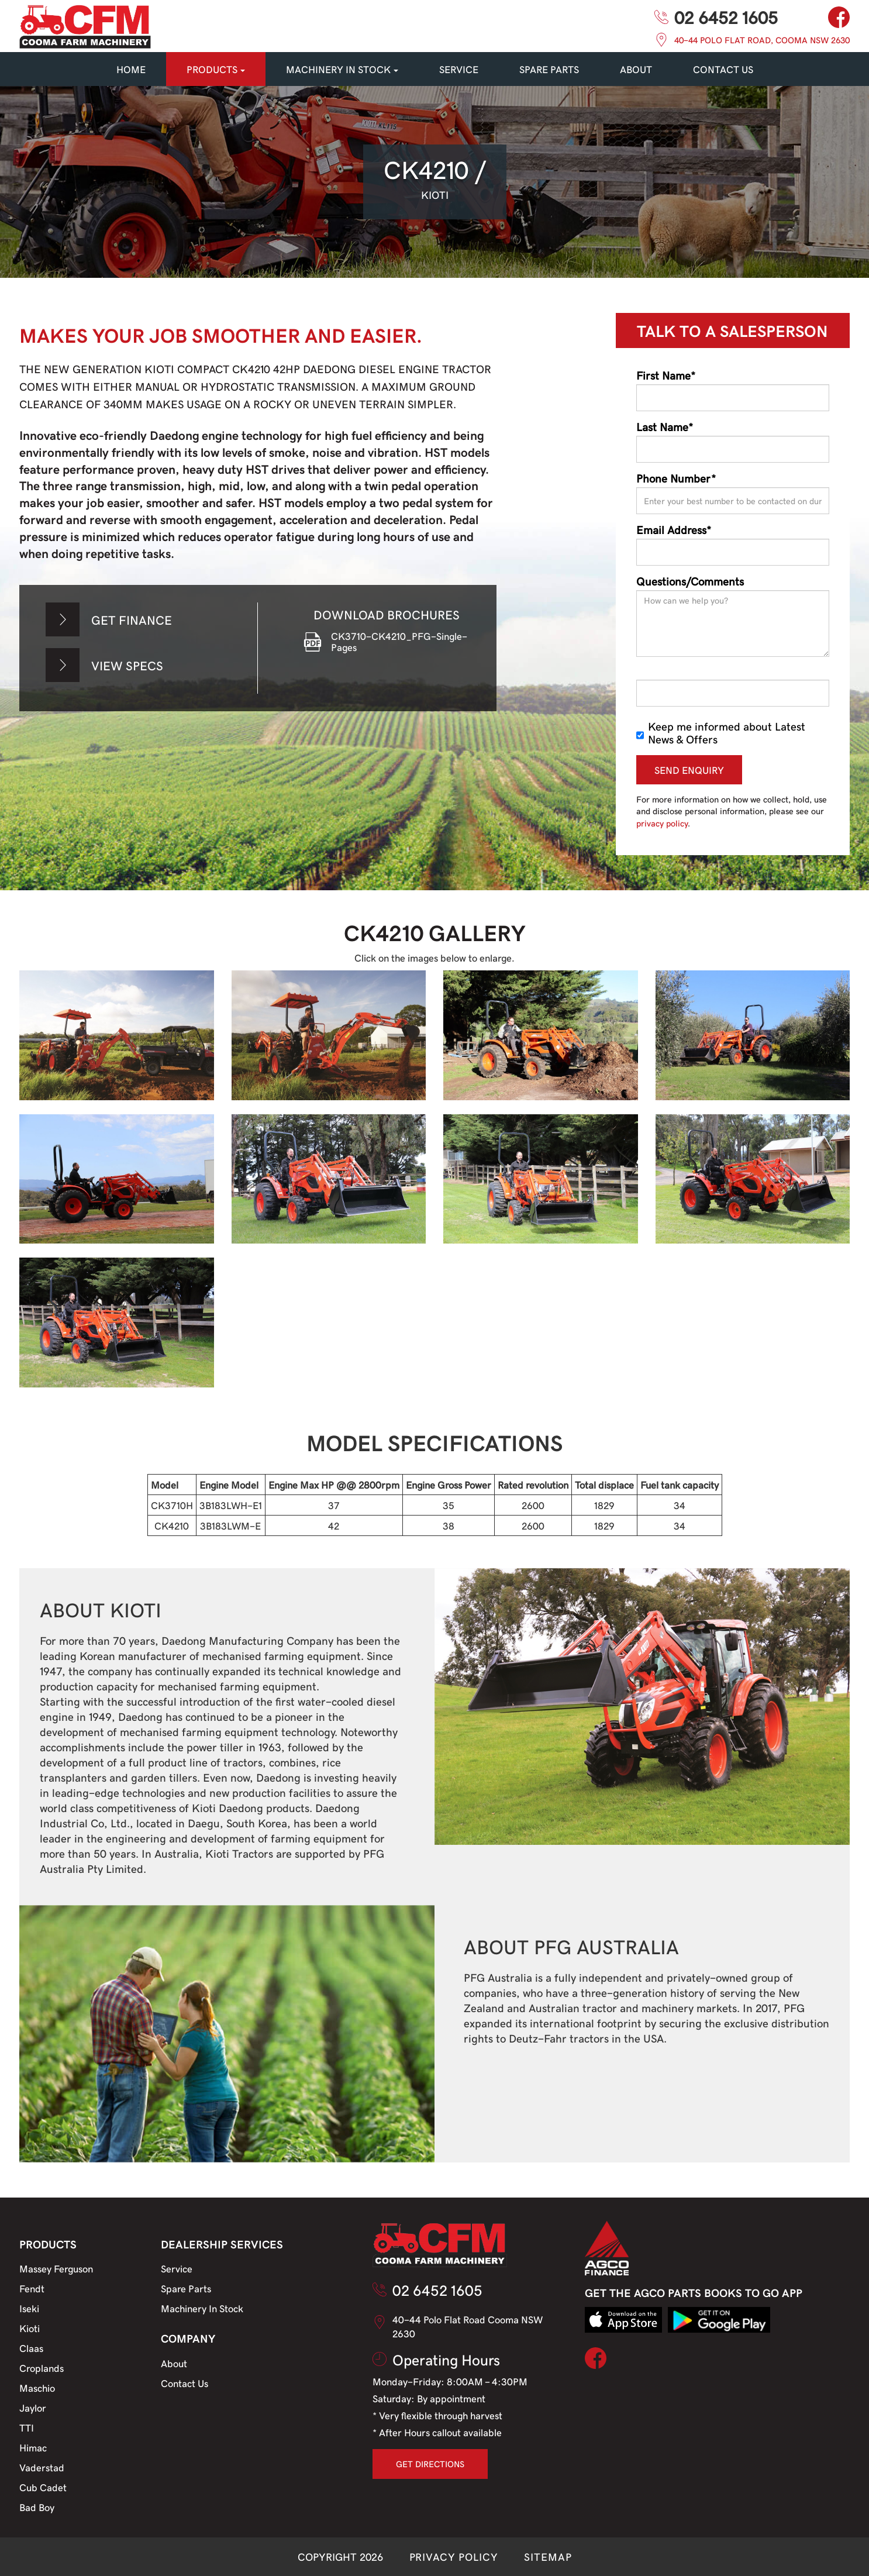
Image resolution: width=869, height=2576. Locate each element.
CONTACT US (723, 69)
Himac (33, 2447)
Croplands (41, 2368)
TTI (26, 2427)
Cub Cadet (43, 2487)
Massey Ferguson (56, 2268)
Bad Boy (36, 2507)
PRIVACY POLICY (453, 2556)
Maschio (37, 2388)
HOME (131, 69)
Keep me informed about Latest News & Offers (720, 732)
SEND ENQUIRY (689, 770)
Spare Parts (186, 2288)
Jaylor (32, 2408)
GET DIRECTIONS (430, 2464)
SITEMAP (547, 2556)
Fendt (31, 2288)
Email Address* (673, 529)
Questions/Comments (690, 580)
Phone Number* (676, 477)
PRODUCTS (216, 69)
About (636, 69)
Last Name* (664, 426)
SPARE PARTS (549, 69)
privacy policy (662, 823)
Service (176, 2268)
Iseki (29, 2308)
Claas (31, 2348)
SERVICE (458, 69)
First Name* (665, 375)
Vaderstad (41, 2467)
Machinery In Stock (202, 2308)
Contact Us (184, 2383)
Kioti (29, 2328)
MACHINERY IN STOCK (342, 69)
